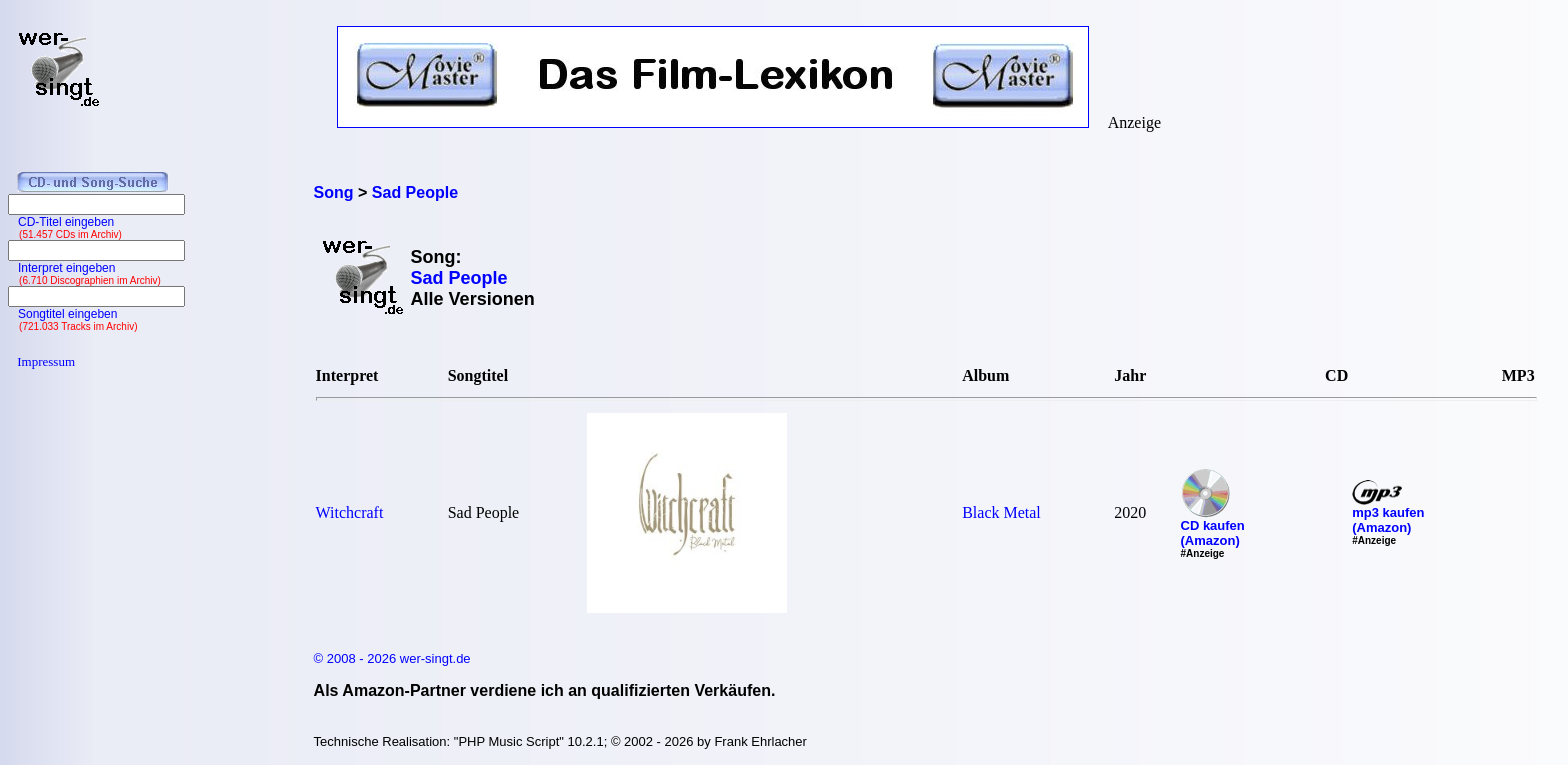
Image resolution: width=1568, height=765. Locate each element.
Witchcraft (350, 512)
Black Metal (1001, 512)
